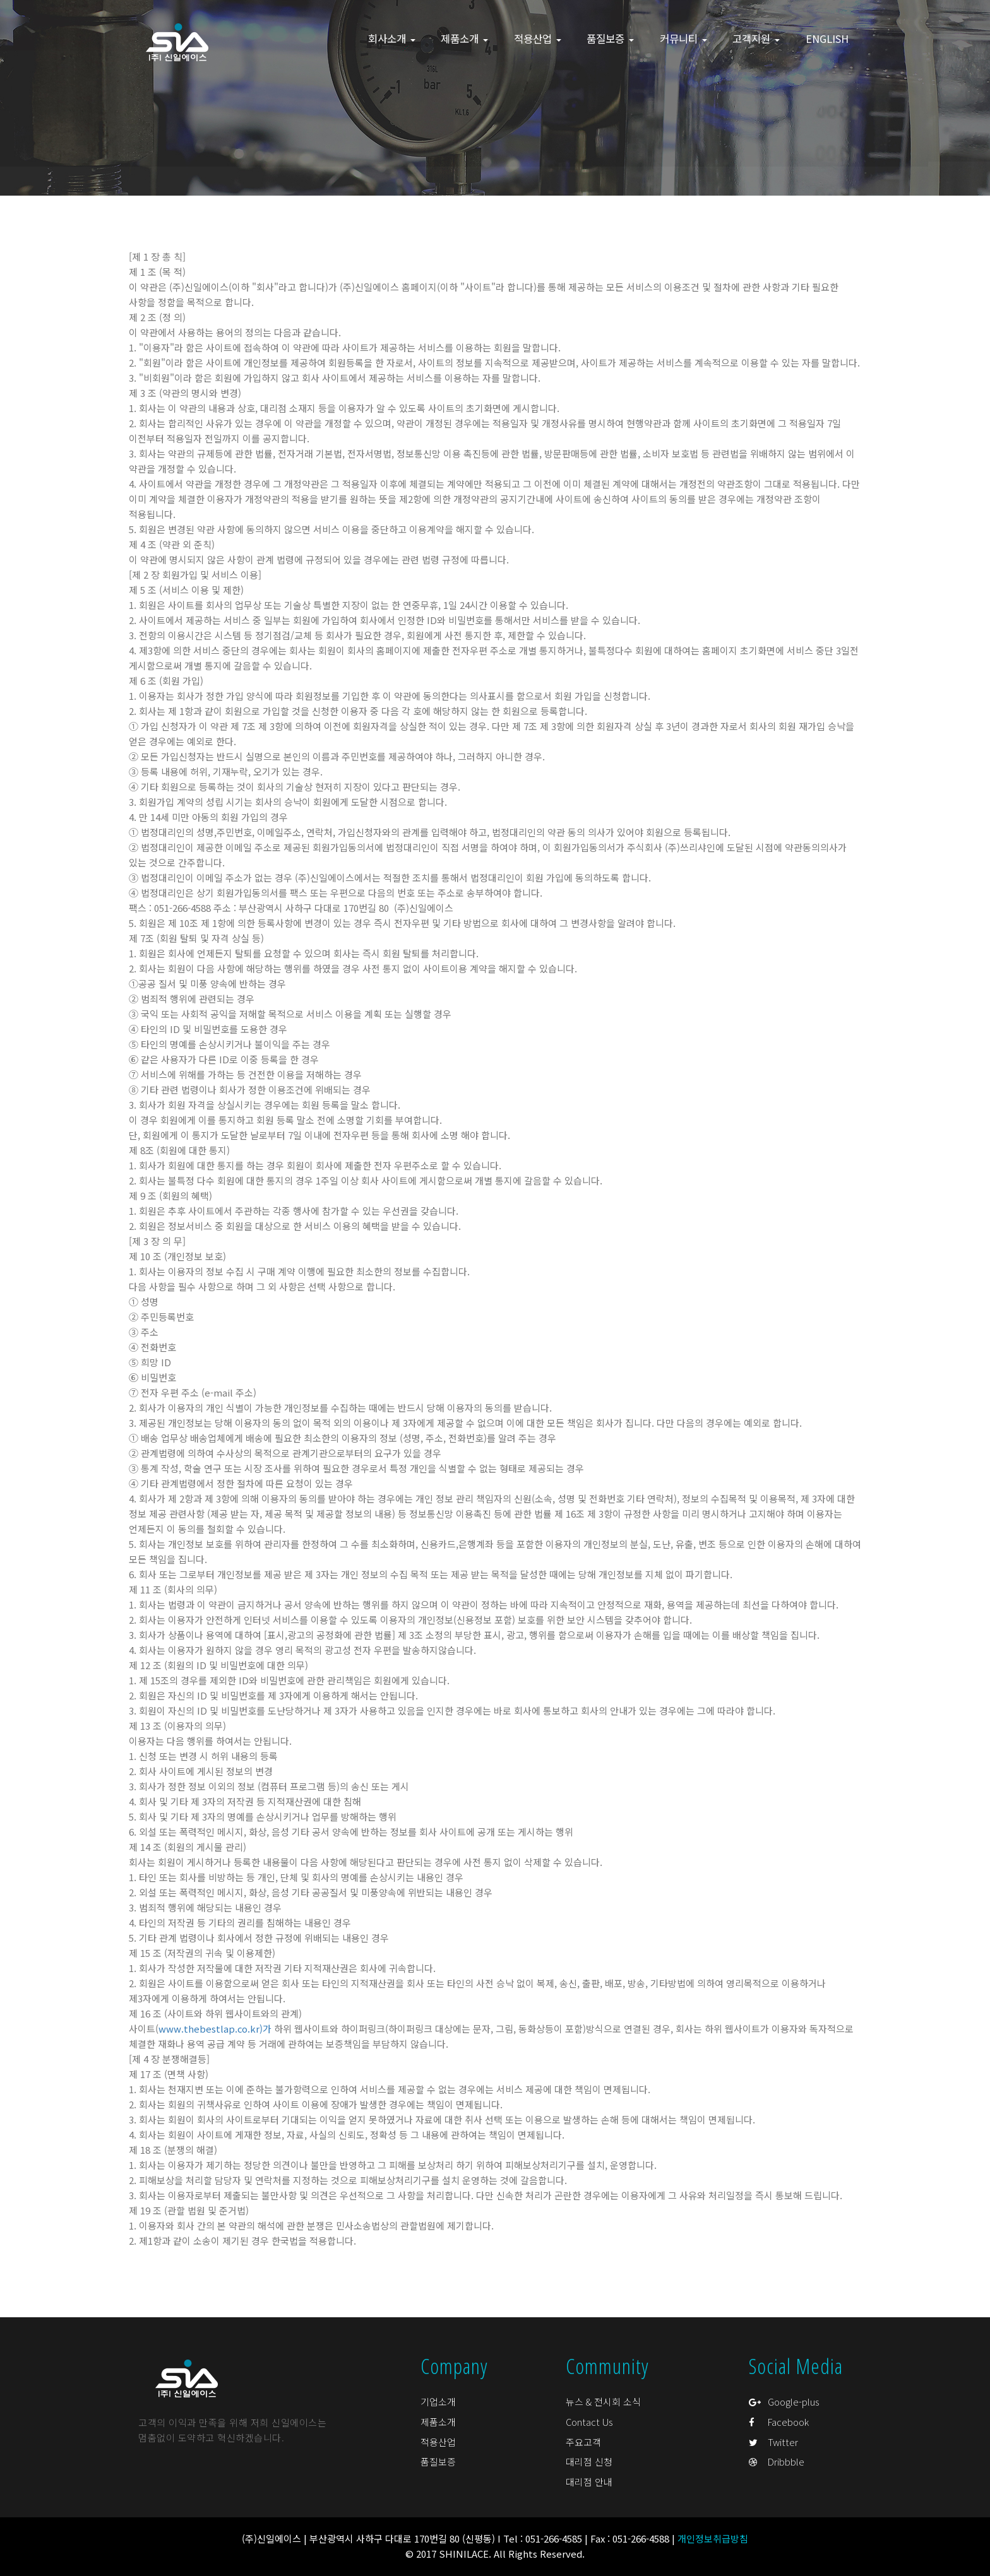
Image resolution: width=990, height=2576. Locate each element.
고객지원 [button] (756, 38)
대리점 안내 (589, 2481)
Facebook (779, 2421)
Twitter (773, 2442)
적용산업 (438, 2442)
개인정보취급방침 (712, 2538)
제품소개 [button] (464, 38)
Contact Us (589, 2421)
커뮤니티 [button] (683, 38)
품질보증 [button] (610, 38)
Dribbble (776, 2461)
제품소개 (438, 2421)
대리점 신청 (589, 2461)
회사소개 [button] (391, 38)
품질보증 (438, 2461)
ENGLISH (827, 38)
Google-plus (784, 2401)
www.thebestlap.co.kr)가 (215, 2028)
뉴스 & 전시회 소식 (603, 2401)
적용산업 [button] (537, 38)
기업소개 (438, 2401)
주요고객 (583, 2442)
